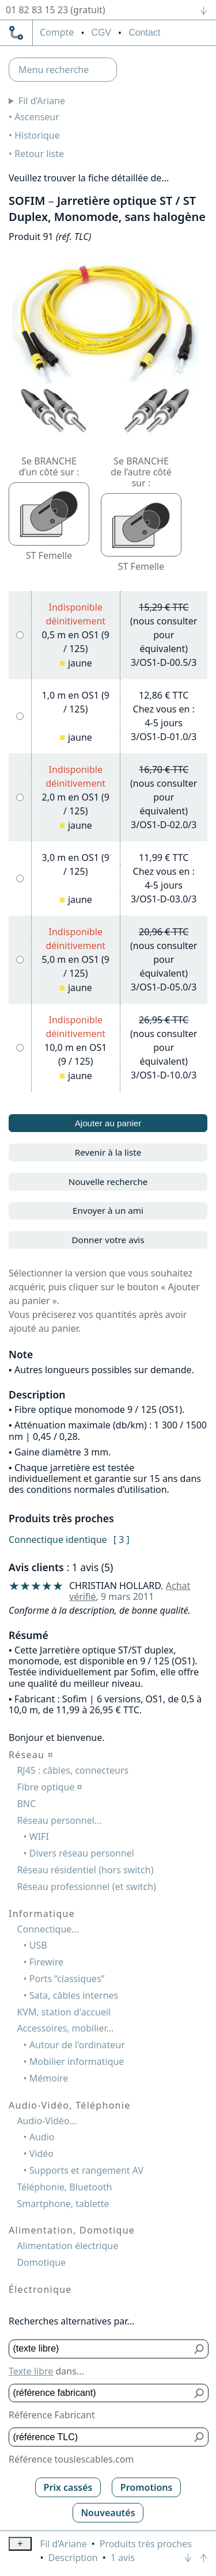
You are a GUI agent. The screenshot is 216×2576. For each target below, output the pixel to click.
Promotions (146, 2487)
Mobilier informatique (76, 2061)
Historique (37, 135)
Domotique (41, 2262)
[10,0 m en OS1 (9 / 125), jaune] (20, 1047)
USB (38, 1945)
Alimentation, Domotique (72, 2230)
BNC (26, 1803)
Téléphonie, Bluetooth (64, 2187)
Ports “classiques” (67, 1978)
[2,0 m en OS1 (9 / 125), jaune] (20, 797)
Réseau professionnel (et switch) (86, 1886)
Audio (42, 2137)
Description (73, 2557)
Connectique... (48, 1929)
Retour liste (39, 153)
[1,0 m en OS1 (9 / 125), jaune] (20, 716)
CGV (101, 32)
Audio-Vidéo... (47, 2120)
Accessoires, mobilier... (65, 2028)
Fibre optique (49, 1787)
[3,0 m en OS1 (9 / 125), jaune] (20, 878)
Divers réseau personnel (81, 1853)
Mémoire (49, 2078)
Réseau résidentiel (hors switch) (85, 1870)
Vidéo (41, 2153)
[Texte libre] (100, 2349)
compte (57, 32)
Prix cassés (68, 2487)
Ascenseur (36, 116)
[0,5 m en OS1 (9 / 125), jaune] (20, 635)
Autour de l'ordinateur (77, 2044)
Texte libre (31, 2371)
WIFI (39, 1836)
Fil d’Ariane (41, 100)
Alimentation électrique (67, 2245)
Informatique (42, 1913)
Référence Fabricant (52, 2415)
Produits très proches (146, 2543)
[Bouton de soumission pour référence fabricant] (199, 2393)
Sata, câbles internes (73, 1995)
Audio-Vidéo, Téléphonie (69, 2105)
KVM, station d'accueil (64, 2012)
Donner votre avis (107, 1239)
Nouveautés (108, 2512)
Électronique (40, 2289)
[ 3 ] (121, 1539)
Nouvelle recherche (108, 1181)
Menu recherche (53, 69)
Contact (144, 32)
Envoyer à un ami (108, 1210)
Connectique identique (58, 1539)
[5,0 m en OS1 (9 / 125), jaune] (20, 959)
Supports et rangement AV (86, 2170)
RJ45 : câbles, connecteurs (72, 1770)
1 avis (123, 2557)
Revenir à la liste (108, 1152)
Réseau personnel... (59, 1820)
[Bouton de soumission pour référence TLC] (199, 2437)
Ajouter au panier (108, 1123)
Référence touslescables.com (71, 2459)
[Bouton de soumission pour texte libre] (199, 2349)
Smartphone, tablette (63, 2203)
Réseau (31, 1754)
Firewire (46, 1962)
